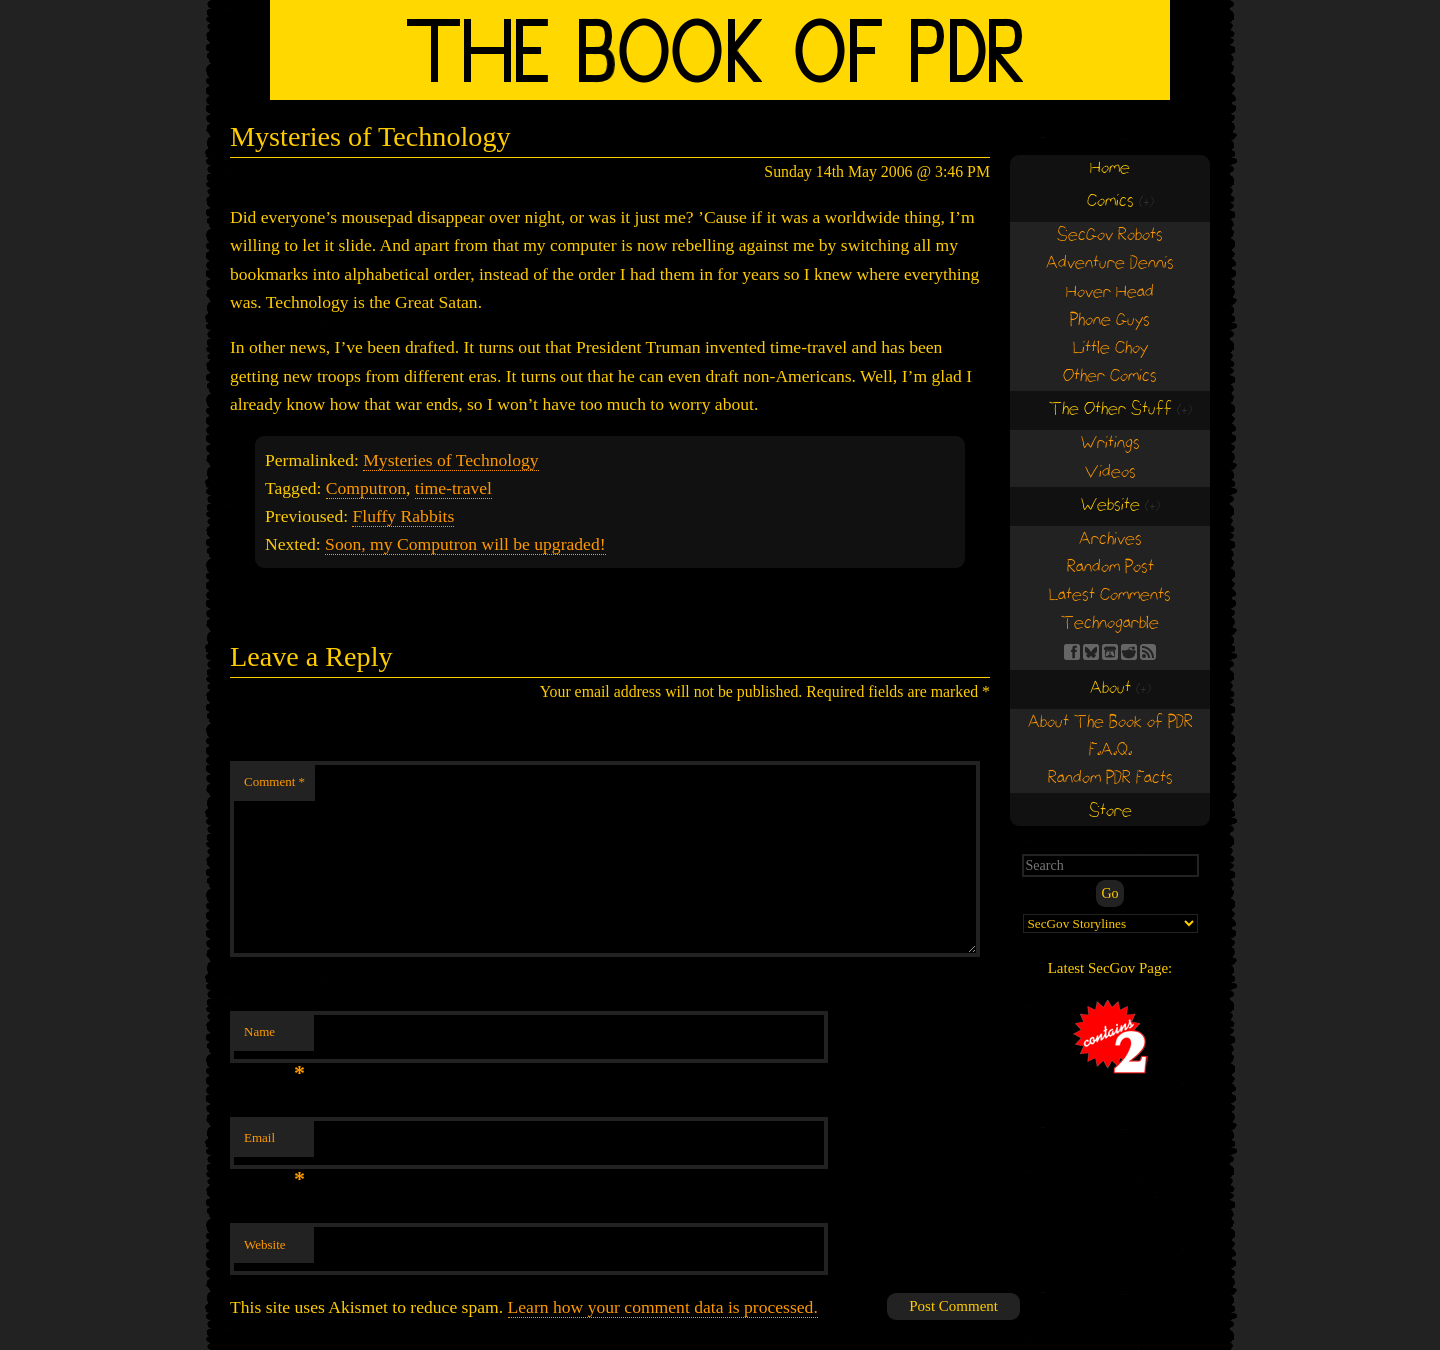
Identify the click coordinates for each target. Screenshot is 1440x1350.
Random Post (1110, 567)
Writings (1110, 443)
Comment (274, 781)
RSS (1148, 652)
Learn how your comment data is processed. (663, 1307)
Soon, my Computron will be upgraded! (465, 544)
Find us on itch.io (1110, 652)
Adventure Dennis (1110, 263)
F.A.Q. (1110, 750)
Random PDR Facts (1110, 778)
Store (1110, 811)
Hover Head (1110, 292)
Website (265, 1244)
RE (1129, 652)
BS (1091, 652)
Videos (1110, 472)
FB (1072, 652)
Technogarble (1110, 623)
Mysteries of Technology (450, 460)
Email (274, 1143)
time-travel (453, 488)
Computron (366, 488)
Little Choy (1110, 348)
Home (1110, 168)
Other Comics (1110, 376)
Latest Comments (1110, 595)
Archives (1110, 539)
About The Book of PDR (1110, 722)
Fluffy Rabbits (403, 516)
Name (274, 1037)
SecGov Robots (1110, 235)
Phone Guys (1110, 320)
